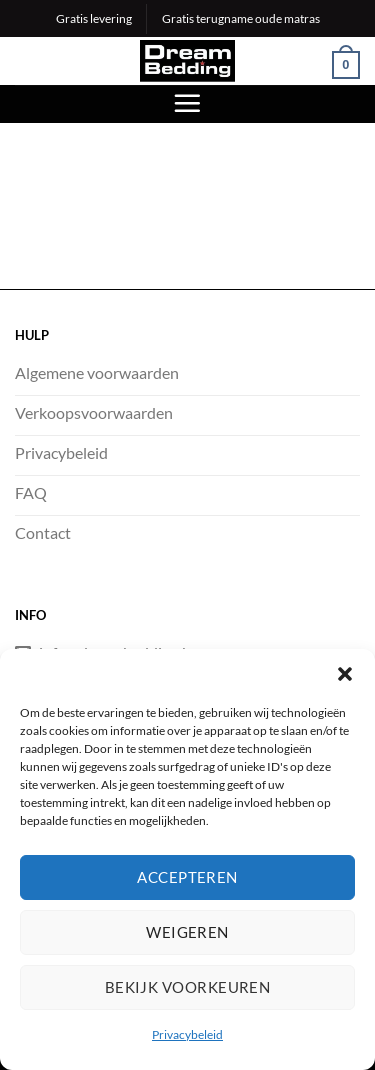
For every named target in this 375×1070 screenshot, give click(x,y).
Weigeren (187, 934)
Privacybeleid (187, 1036)
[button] (345, 676)
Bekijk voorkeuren (188, 989)
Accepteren (187, 879)
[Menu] (187, 103)
